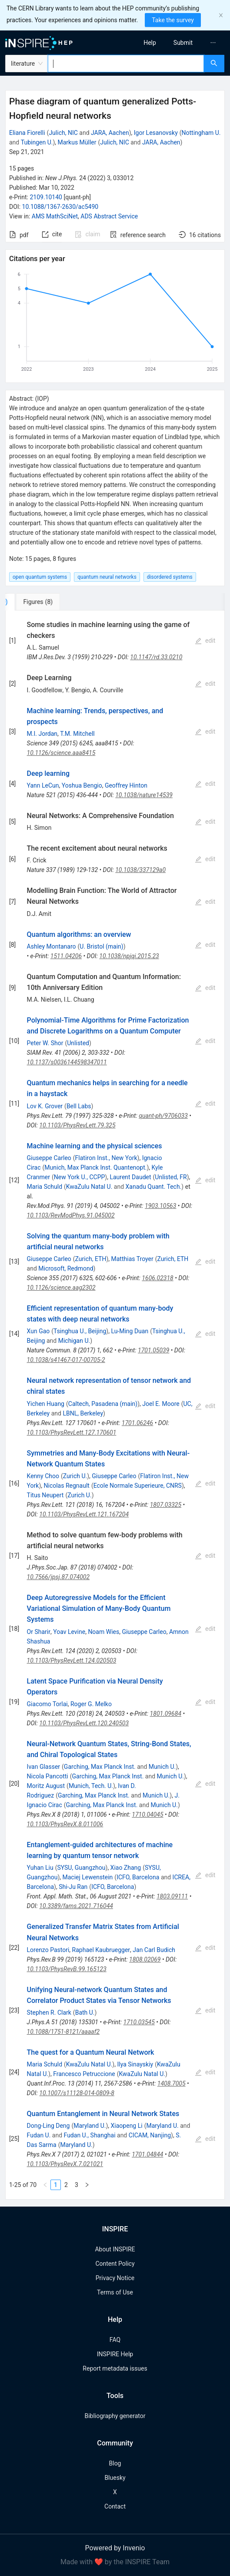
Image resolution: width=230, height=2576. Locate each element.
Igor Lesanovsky (156, 132)
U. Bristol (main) (101, 946)
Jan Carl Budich (154, 1949)
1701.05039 (153, 1350)
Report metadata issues (115, 2368)
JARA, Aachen (110, 132)
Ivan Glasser (43, 1766)
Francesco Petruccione (84, 2073)
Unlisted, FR (171, 1177)
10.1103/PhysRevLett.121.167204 (84, 1514)
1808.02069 (144, 1959)
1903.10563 (160, 1205)
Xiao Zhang (125, 1867)
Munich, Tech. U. (91, 1785)
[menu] (175, 42)
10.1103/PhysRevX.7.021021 (65, 2163)
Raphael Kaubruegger (101, 1949)
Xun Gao (38, 1331)
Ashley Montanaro (51, 946)
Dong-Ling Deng (48, 2125)
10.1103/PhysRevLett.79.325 (77, 1125)
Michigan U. (74, 1340)
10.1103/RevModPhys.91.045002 (71, 1215)
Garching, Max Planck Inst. (100, 1766)
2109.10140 (46, 197)
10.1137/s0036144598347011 (67, 1062)
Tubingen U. (37, 142)
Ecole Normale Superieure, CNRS (137, 1485)
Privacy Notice (115, 2277)
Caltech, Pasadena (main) (102, 1403)
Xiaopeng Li (127, 2125)
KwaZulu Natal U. (89, 1186)
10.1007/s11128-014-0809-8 (76, 2093)
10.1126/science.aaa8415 (61, 752)
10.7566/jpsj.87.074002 (58, 1576)
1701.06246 (137, 1422)
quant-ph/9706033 (163, 1115)
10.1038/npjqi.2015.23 (129, 956)
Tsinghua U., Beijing (79, 1331)
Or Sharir (38, 1631)
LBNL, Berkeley (83, 1413)
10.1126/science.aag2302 (61, 1287)
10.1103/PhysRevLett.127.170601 (72, 1432)
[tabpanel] (115, 1404)
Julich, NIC (63, 132)
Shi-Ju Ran (73, 1886)
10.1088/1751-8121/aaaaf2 (63, 2031)
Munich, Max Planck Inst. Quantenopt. (95, 1167)
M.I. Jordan (42, 733)
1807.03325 (165, 1504)
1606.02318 (157, 1278)
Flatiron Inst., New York (106, 1157)
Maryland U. (89, 2125)
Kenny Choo (43, 1475)
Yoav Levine (69, 1631)
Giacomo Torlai (47, 1704)
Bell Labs (79, 1106)
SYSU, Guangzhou (81, 1867)
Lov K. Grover (45, 1106)
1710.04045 (147, 1814)
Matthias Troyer (132, 1258)
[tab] (34, 602)
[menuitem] (149, 42)
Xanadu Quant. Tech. (154, 1186)
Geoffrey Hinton (126, 785)
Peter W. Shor (45, 1043)
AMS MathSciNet (55, 216)
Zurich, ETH (91, 1258)
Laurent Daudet (130, 1177)
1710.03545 (139, 2022)
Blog (115, 2463)
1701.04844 (147, 2154)
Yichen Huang (45, 1403)
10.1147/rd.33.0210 (156, 657)
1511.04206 (66, 956)
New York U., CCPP (79, 1177)
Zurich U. (75, 1475)
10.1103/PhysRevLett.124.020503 (72, 1660)
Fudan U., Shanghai (90, 2135)
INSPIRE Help (115, 2354)
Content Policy (114, 2263)
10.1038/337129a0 (140, 869)
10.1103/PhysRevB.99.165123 (67, 1969)
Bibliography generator (114, 2415)
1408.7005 (171, 2083)
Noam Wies (103, 1631)
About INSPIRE (115, 2249)
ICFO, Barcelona (138, 1877)
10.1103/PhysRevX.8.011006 (65, 1824)
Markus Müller (77, 142)
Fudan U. (39, 2135)
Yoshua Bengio (82, 785)
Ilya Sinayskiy (135, 2064)
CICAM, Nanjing (150, 2135)
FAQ (115, 2339)
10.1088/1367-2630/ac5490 (60, 206)
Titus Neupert (45, 1495)
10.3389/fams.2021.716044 (76, 1905)
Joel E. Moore (160, 1403)
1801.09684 (165, 1713)
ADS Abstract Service (109, 216)
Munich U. (162, 1766)
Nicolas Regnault (66, 1485)
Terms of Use (115, 2292)
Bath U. (85, 2012)
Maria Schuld (44, 1186)
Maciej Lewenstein (88, 1877)
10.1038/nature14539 (144, 795)
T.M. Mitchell (77, 733)
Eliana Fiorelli (27, 132)
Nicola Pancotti (47, 1776)
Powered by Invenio (115, 2548)
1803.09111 (172, 1896)
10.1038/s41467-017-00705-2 (66, 1359)
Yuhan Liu (40, 1867)
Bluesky (114, 2477)
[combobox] (126, 63)
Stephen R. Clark (49, 2012)
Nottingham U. (201, 132)
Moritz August (46, 1785)
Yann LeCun (43, 785)
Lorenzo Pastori (48, 1949)
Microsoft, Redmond (65, 1268)
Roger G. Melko (91, 1704)
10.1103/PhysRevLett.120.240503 (84, 1723)
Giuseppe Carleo (49, 1157)
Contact (115, 2506)
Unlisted (78, 1043)
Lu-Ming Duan (129, 1331)
